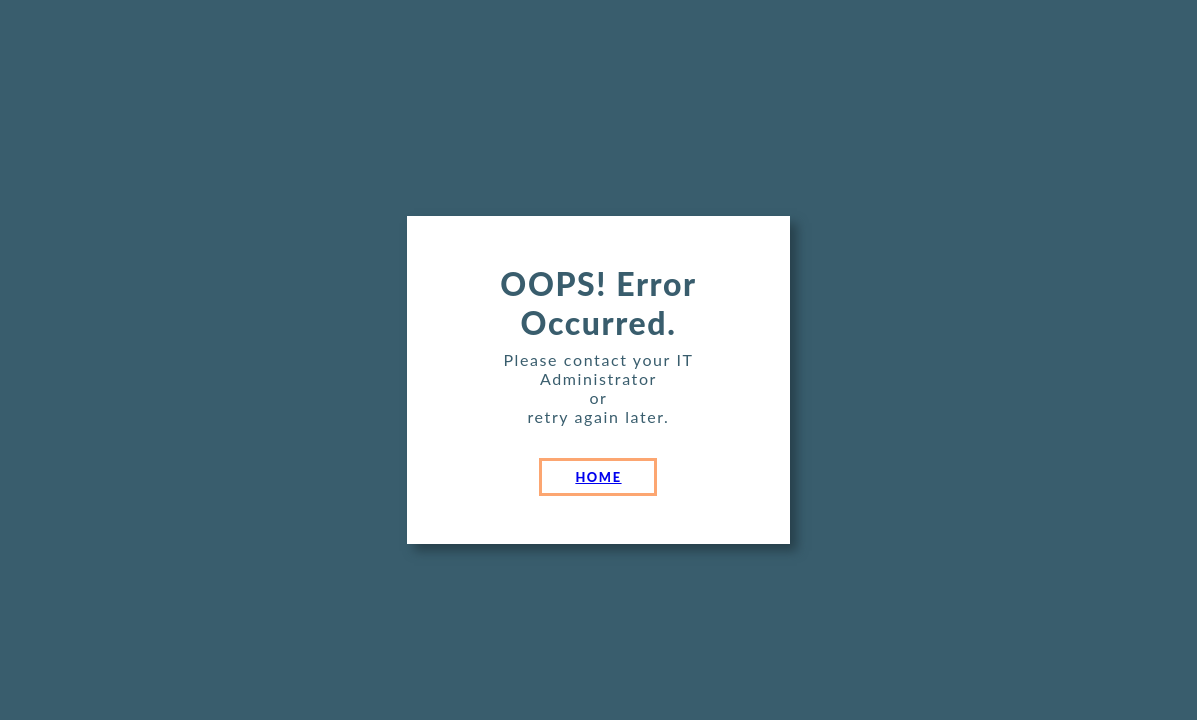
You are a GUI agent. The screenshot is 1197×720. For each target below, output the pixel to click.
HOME (598, 477)
